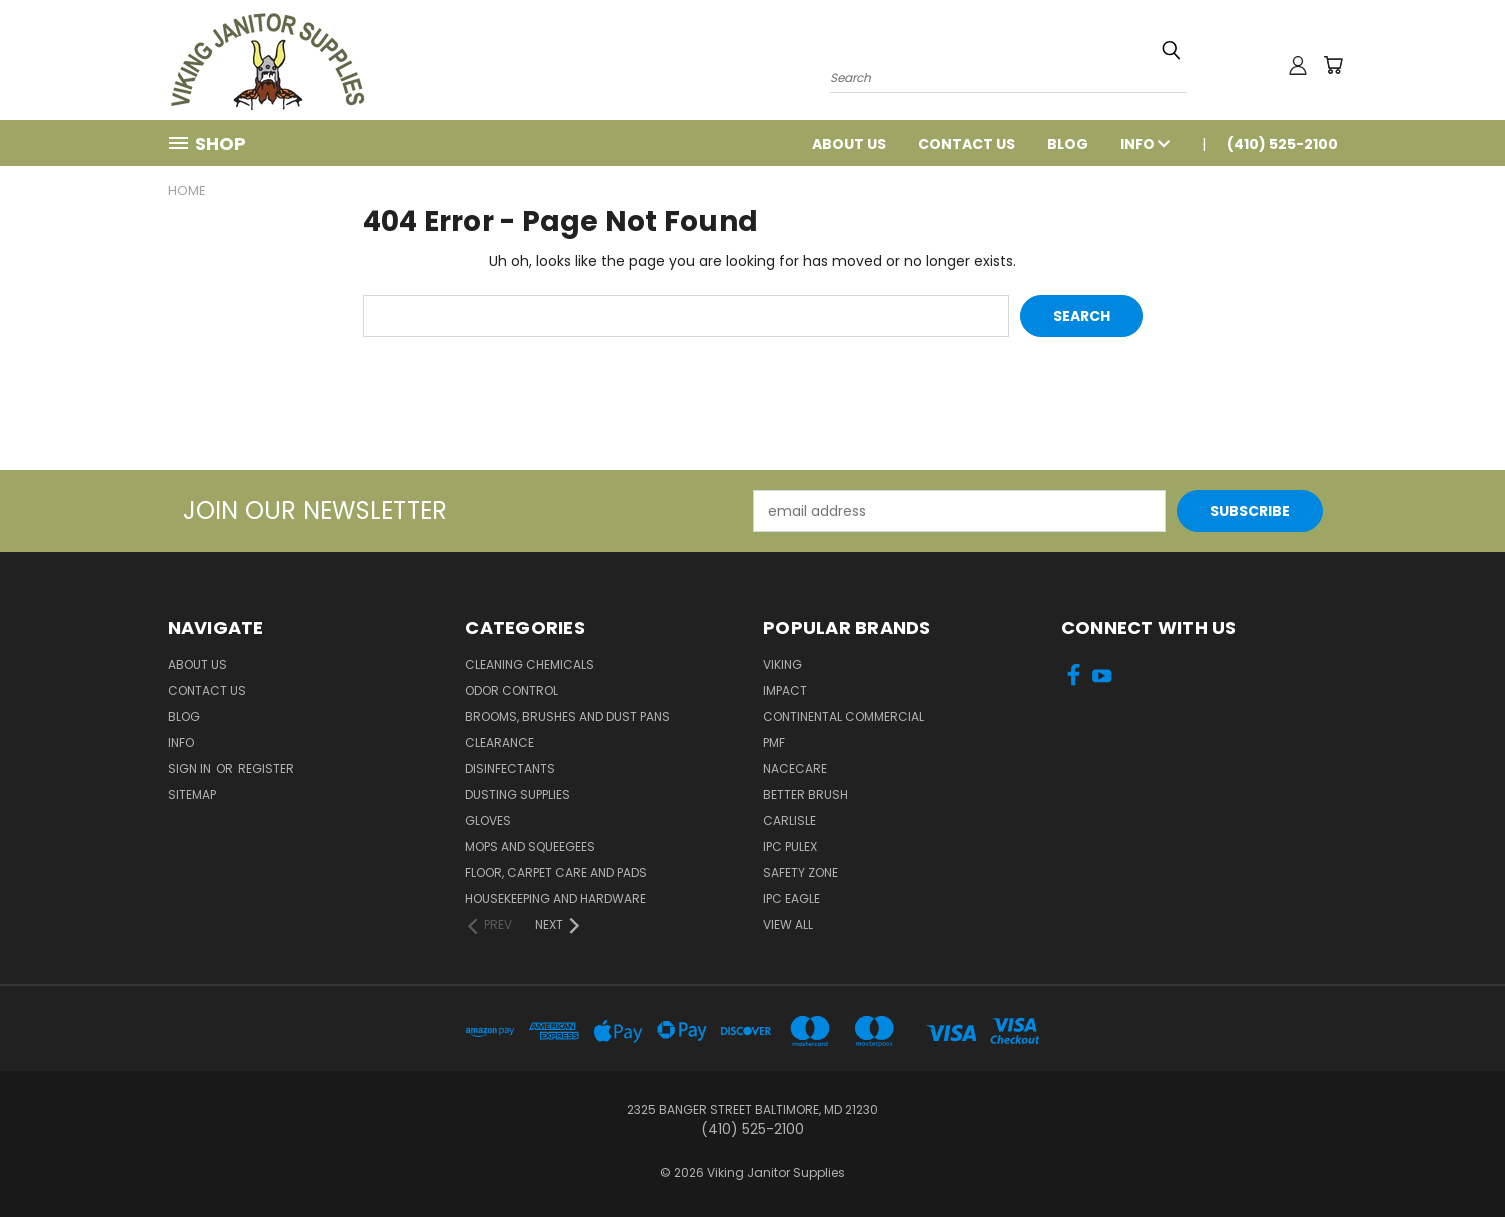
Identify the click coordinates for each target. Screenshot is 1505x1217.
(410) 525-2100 (1282, 144)
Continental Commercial (843, 716)
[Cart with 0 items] (1333, 65)
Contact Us (966, 144)
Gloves (488, 820)
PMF (774, 742)
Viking (782, 664)
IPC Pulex (790, 846)
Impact (785, 690)
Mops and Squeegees (530, 846)
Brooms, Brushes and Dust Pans (567, 716)
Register (266, 768)
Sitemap (192, 794)
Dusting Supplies (517, 794)
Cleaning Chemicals (529, 664)
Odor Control (511, 690)
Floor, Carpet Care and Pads (556, 872)
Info (1145, 144)
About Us (849, 144)
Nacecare (795, 768)
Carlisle (789, 820)
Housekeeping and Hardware (555, 898)
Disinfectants (510, 768)
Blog (1067, 144)
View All (788, 924)
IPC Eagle (791, 898)
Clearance (499, 742)
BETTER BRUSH (805, 794)
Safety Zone (800, 872)
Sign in (191, 768)
